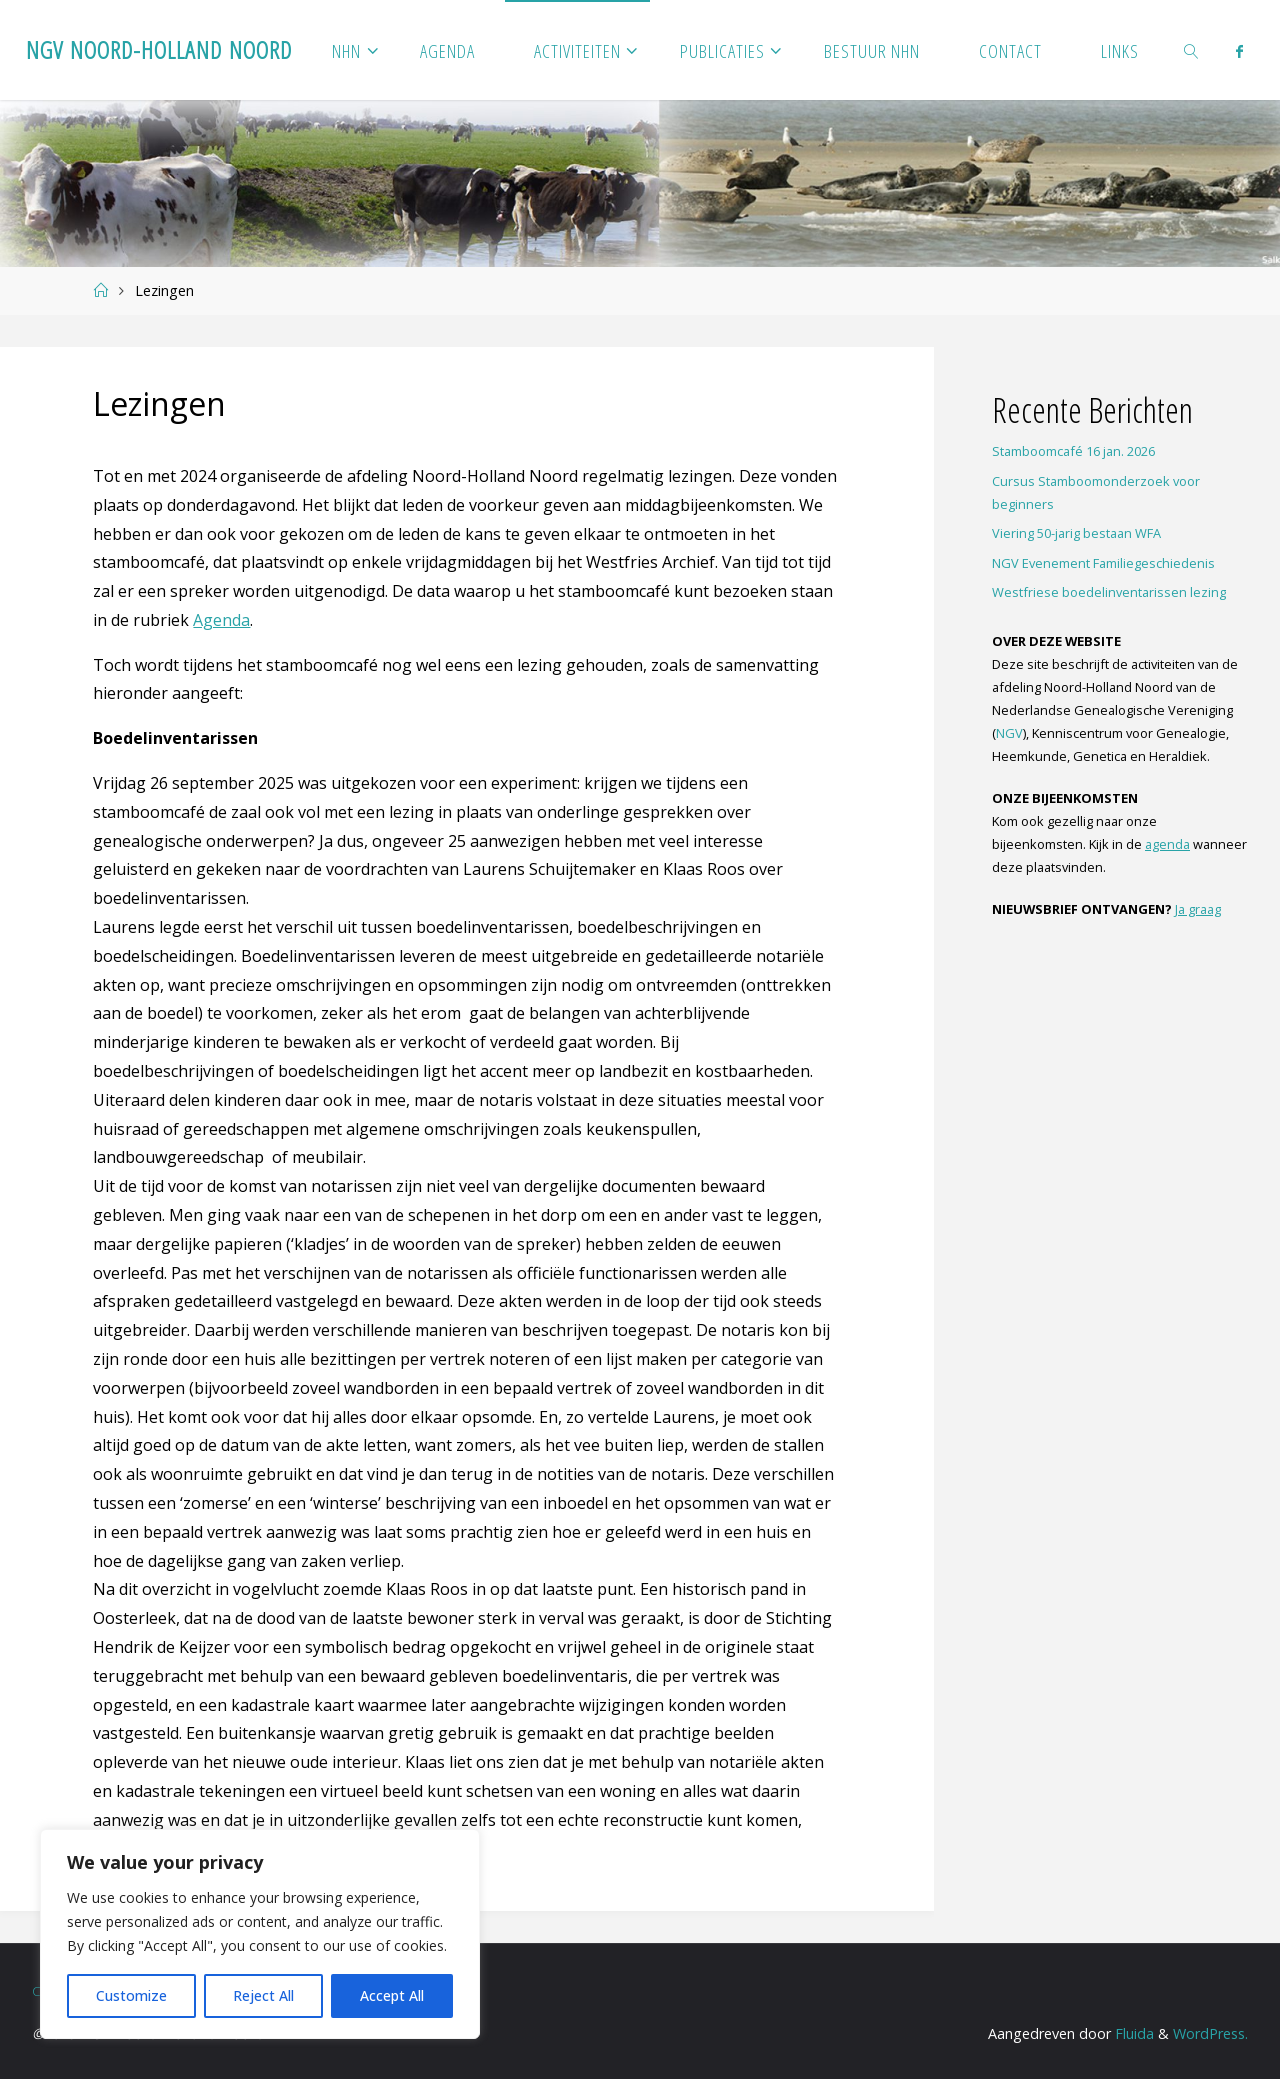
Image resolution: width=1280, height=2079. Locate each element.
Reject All (263, 1995)
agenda (1167, 844)
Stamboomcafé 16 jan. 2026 (1073, 451)
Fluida (1132, 2033)
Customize (131, 1995)
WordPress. (1210, 2033)
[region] (260, 1934)
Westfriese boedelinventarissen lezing (1109, 592)
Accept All (392, 1995)
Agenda (221, 620)
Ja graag (1198, 909)
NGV (1009, 733)
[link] (1192, 50)
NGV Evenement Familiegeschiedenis (1103, 563)
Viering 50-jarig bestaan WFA (1076, 533)
